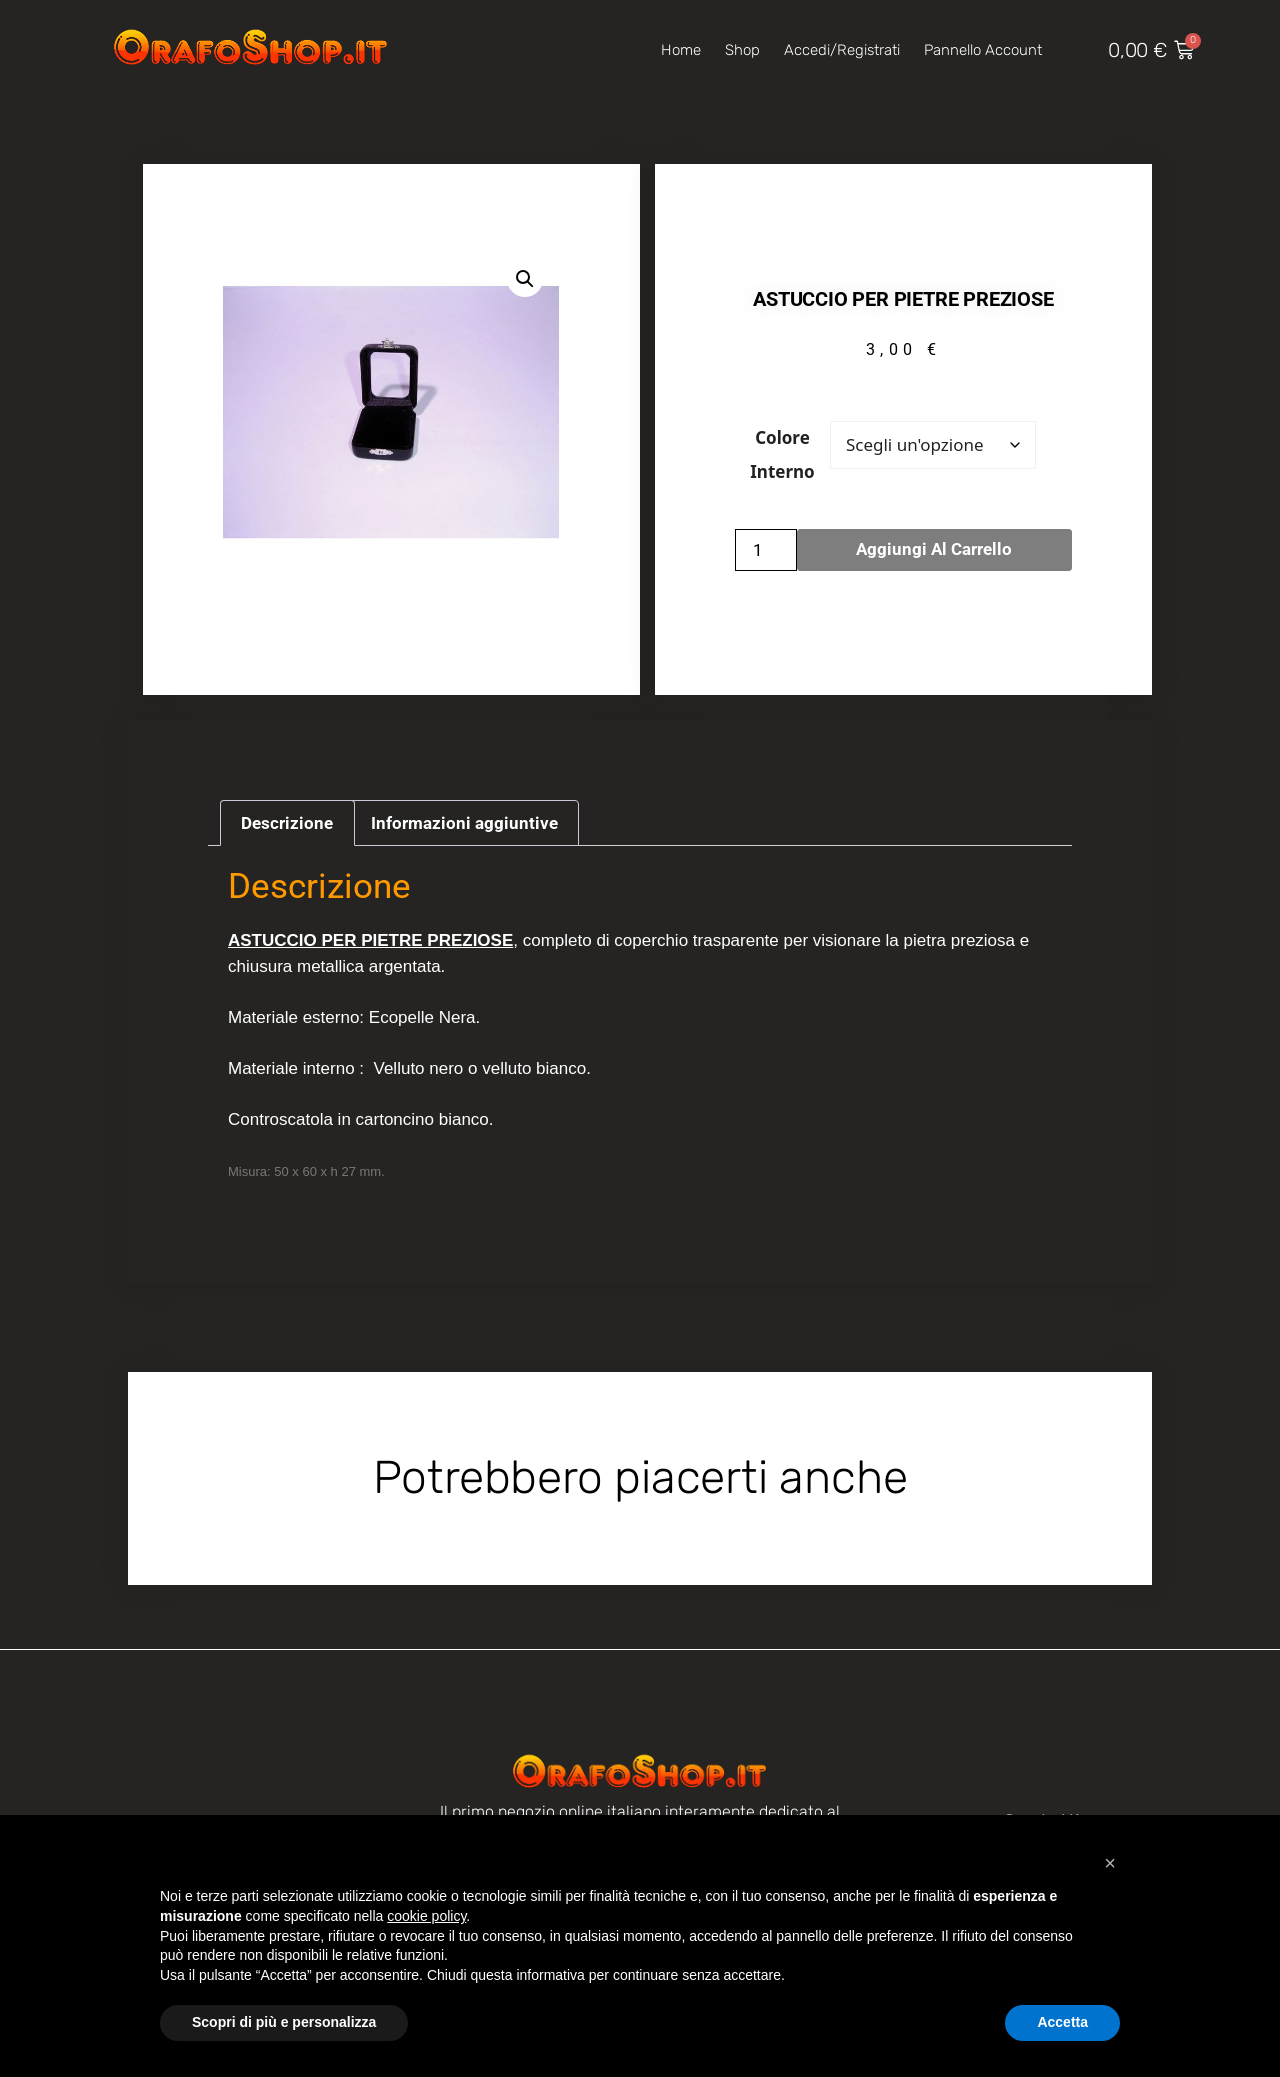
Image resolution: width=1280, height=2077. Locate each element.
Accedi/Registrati (842, 50)
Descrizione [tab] (287, 823)
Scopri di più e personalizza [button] (284, 2022)
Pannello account (983, 50)
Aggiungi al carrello (934, 549)
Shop (742, 50)
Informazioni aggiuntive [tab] (464, 823)
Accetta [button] (1062, 2022)
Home (681, 50)
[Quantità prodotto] (766, 550)
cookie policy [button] (426, 1916)
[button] (525, 279)
